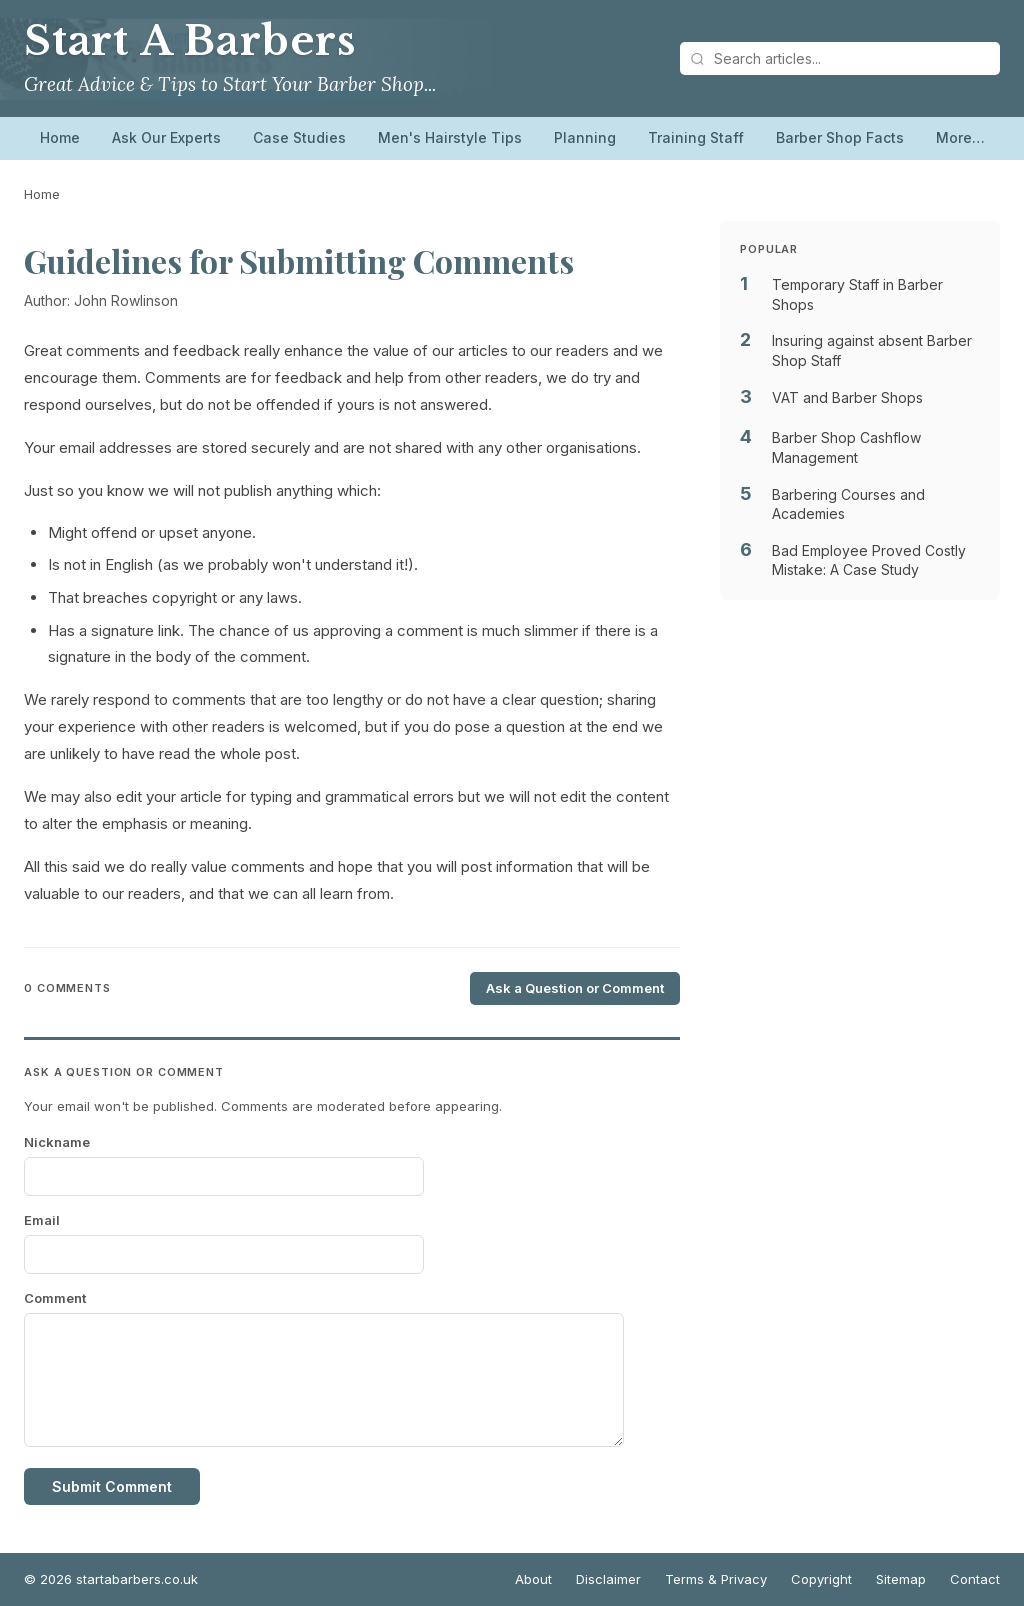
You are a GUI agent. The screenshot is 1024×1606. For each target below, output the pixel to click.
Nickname (57, 1142)
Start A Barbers (190, 41)
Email (42, 1220)
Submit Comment (112, 1486)
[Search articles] (840, 58)
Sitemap (901, 1579)
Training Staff (696, 137)
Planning (585, 137)
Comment (55, 1298)
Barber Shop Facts (840, 137)
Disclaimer (608, 1579)
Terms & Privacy (716, 1579)
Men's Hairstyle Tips (450, 137)
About (533, 1579)
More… (960, 137)
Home (60, 137)
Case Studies (299, 137)
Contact (975, 1579)
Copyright (821, 1579)
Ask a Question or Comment (575, 988)
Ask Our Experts (166, 137)
